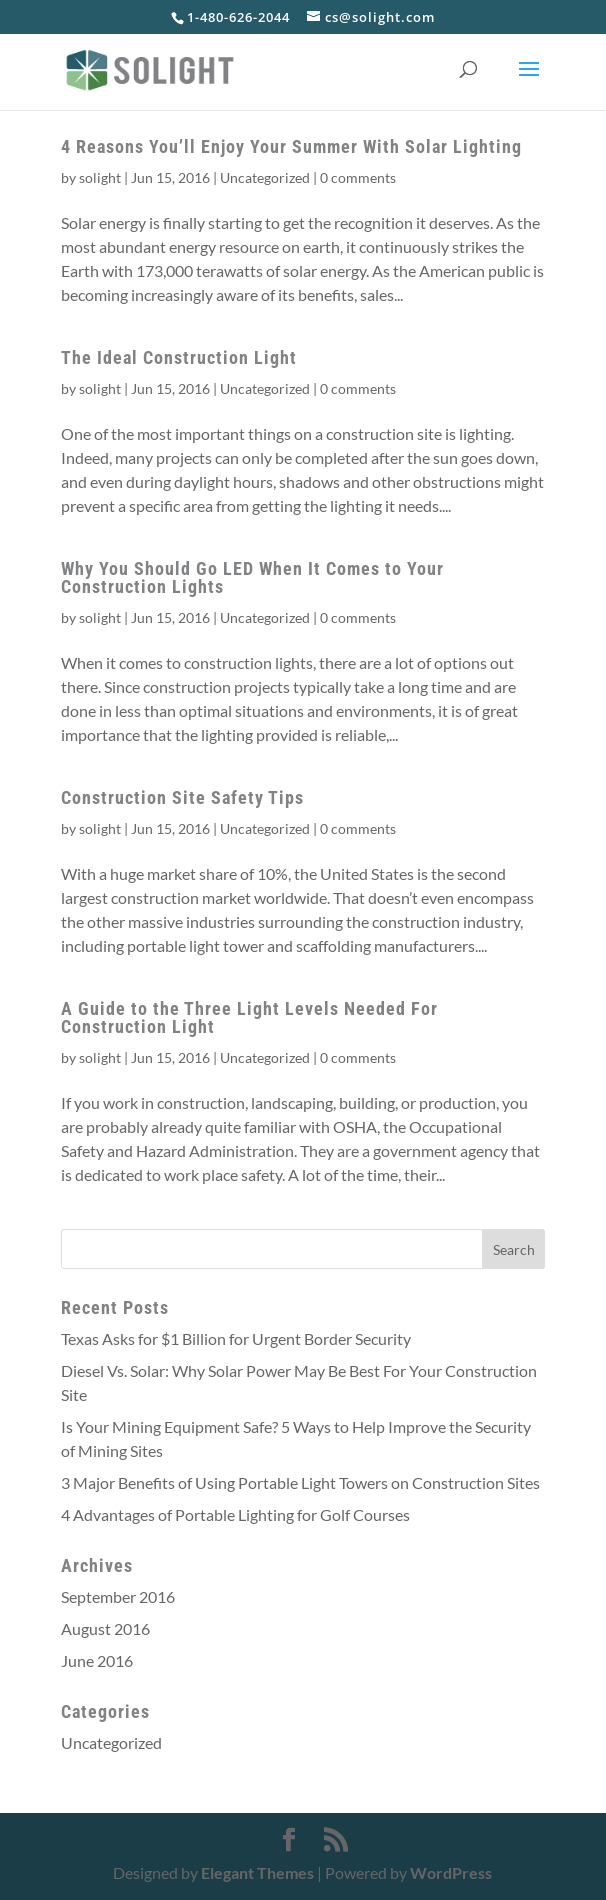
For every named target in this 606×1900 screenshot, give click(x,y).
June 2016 (97, 1660)
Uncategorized (265, 177)
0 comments (358, 177)
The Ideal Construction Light (179, 357)
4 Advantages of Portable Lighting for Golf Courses (235, 1514)
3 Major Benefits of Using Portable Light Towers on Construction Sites (300, 1482)
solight (100, 177)
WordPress (451, 1872)
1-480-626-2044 (238, 17)
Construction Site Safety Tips (182, 797)
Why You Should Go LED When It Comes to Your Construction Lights (252, 577)
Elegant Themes (257, 1872)
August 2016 (105, 1628)
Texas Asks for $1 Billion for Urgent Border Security (236, 1338)
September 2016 (118, 1596)
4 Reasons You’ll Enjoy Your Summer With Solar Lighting (291, 146)
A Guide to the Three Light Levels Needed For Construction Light (249, 1017)
